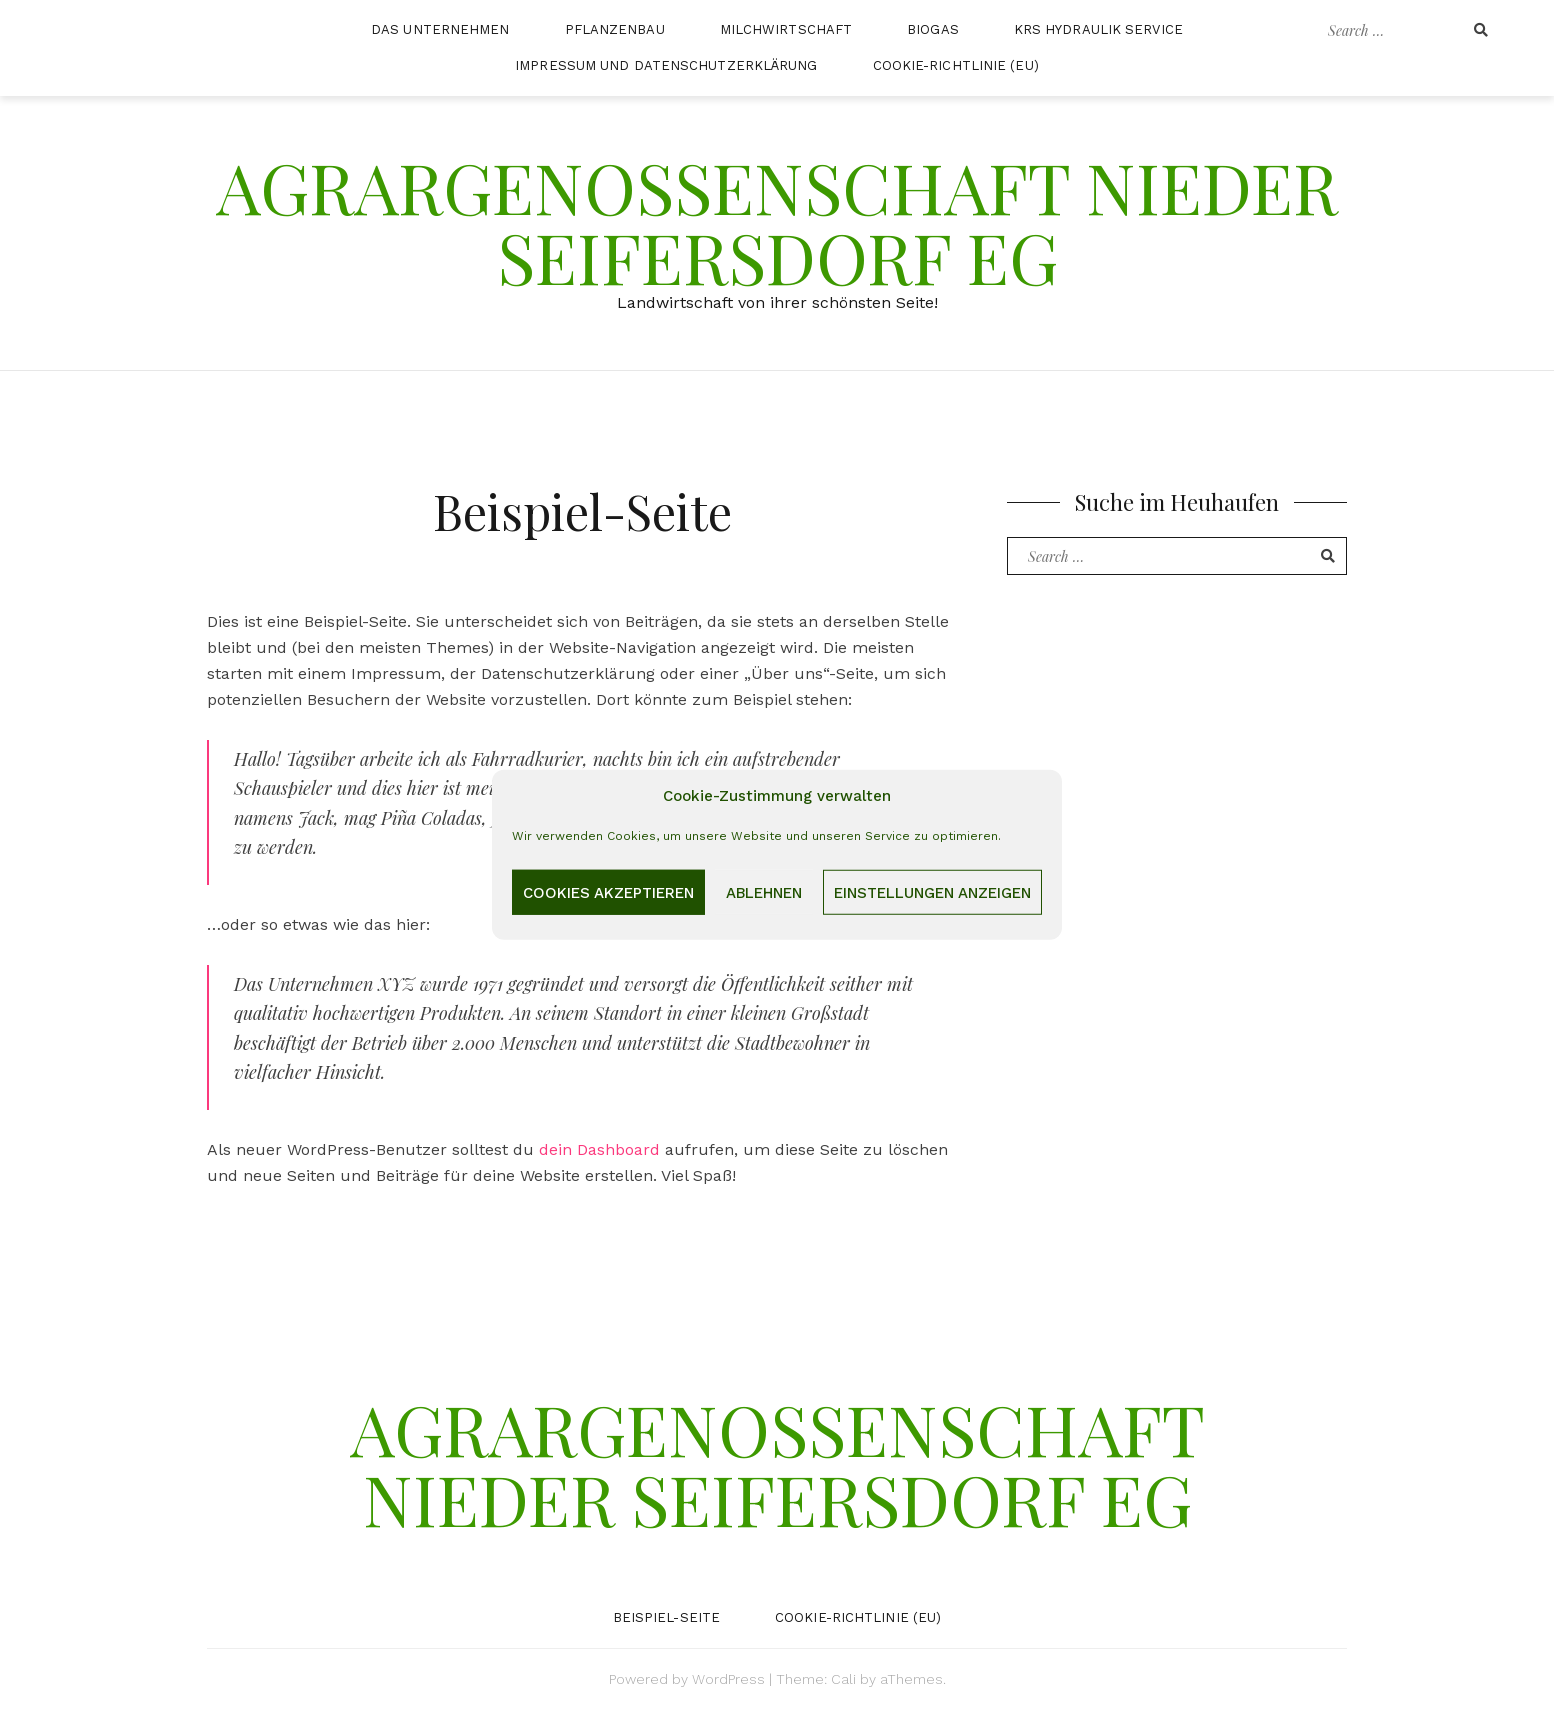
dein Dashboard (599, 1149)
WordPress (728, 1679)
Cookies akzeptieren (608, 892)
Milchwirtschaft (786, 29)
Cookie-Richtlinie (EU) (956, 65)
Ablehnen (764, 892)
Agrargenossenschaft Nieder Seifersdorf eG (777, 221)
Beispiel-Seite (666, 1617)
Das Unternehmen (440, 29)
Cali (843, 1679)
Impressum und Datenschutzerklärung (666, 65)
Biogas (933, 29)
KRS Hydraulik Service (1098, 29)
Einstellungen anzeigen (932, 892)
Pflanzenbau (615, 29)
